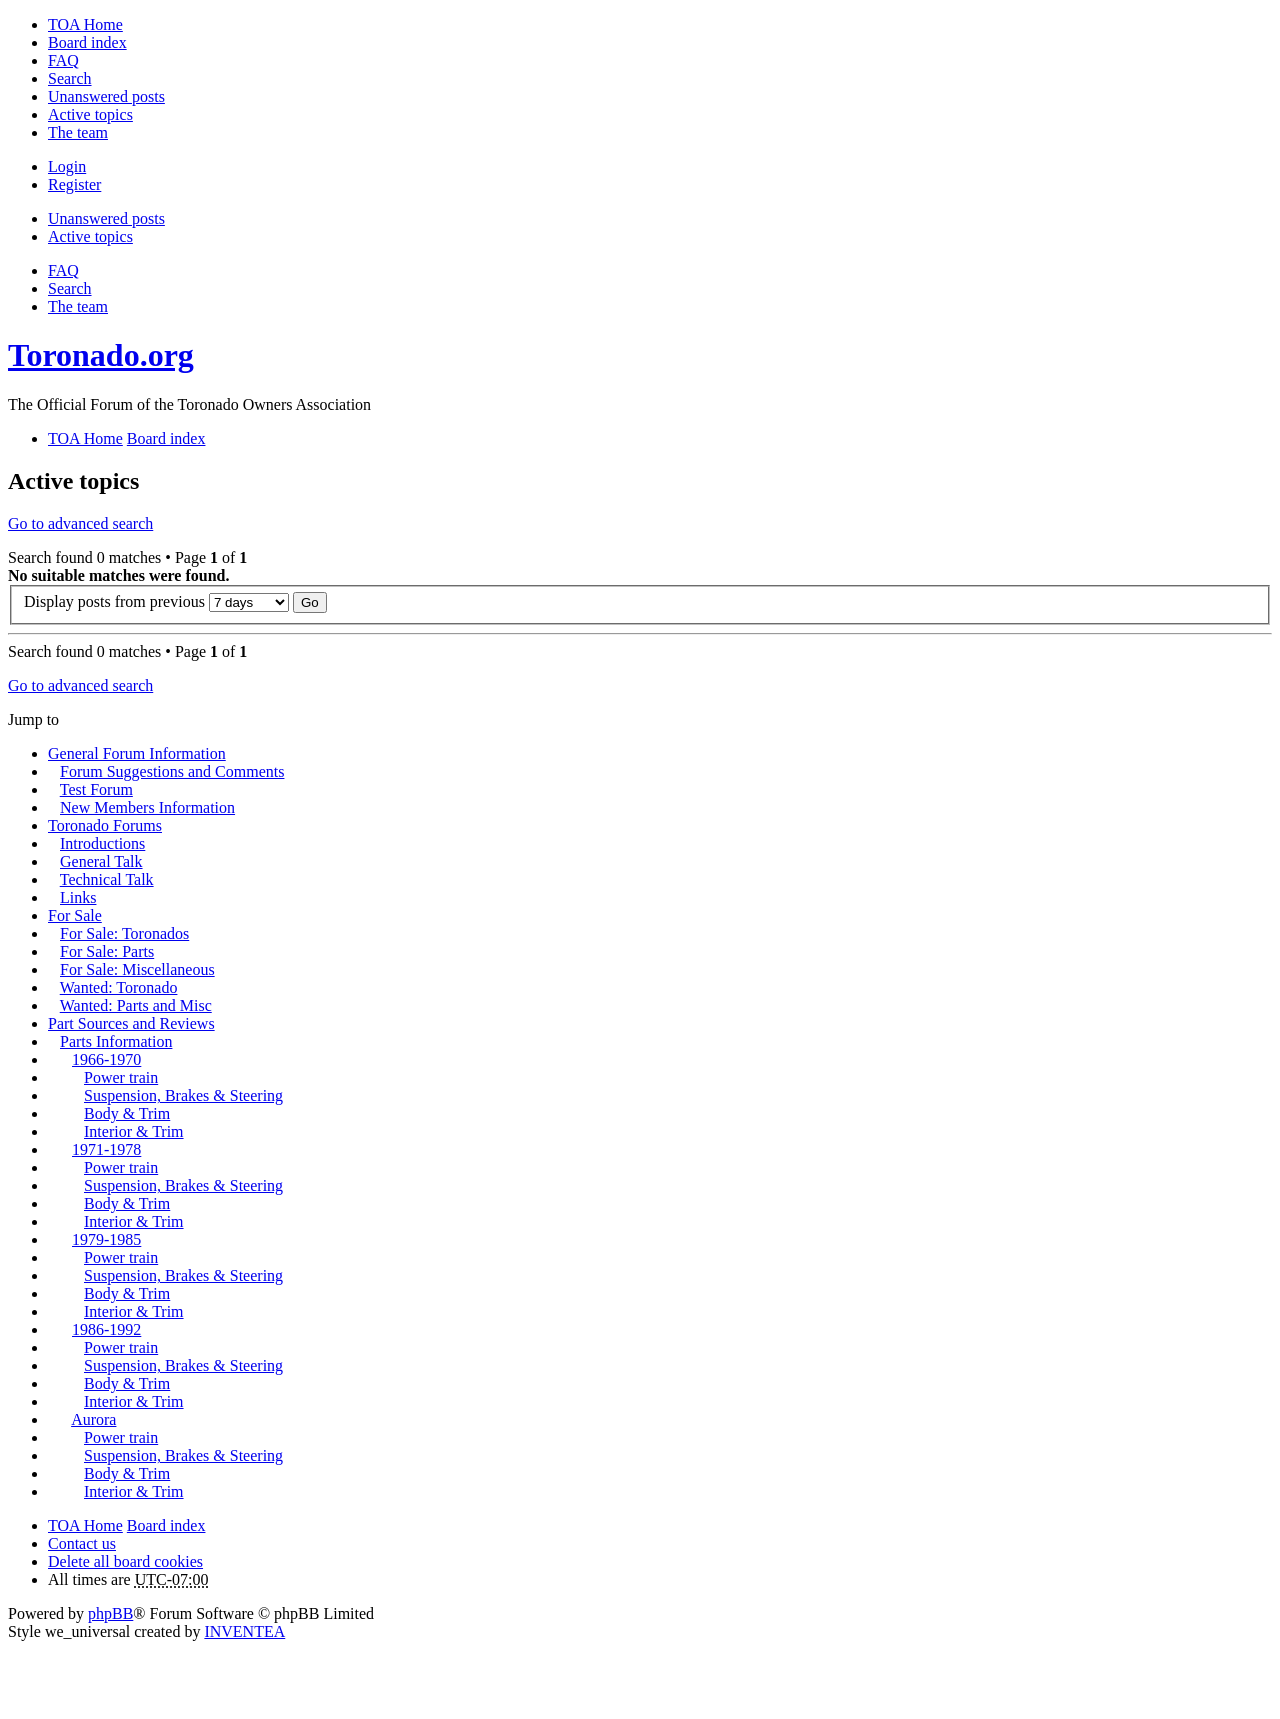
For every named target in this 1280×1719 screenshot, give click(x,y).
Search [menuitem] (70, 78)
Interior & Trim (134, 1131)
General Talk (101, 861)
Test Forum (96, 789)
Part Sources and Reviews (131, 1023)
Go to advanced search (80, 523)
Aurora (93, 1419)
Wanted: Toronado (119, 987)
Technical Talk (107, 879)
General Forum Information (137, 753)
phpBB (110, 1613)
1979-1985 (106, 1239)
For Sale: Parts (107, 951)
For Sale (75, 915)
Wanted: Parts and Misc (136, 1005)
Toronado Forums (105, 825)
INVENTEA (244, 1631)
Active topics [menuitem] (90, 114)
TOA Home (85, 1525)
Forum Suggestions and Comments (172, 771)
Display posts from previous (156, 601)
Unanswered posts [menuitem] (106, 96)
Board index (166, 1525)
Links (78, 897)
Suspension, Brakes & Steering (183, 1095)
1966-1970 (106, 1059)
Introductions (102, 843)
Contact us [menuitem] (82, 1543)
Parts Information (116, 1041)
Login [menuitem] (67, 166)
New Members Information (147, 807)
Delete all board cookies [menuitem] (125, 1561)
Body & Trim (127, 1113)
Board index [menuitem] (87, 42)
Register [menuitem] (74, 184)
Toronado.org (101, 355)
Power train (121, 1077)
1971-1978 (106, 1149)
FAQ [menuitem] (63, 60)
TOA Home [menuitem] (85, 24)
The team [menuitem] (78, 132)
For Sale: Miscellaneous (137, 969)
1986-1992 (106, 1329)
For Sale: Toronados (124, 933)
